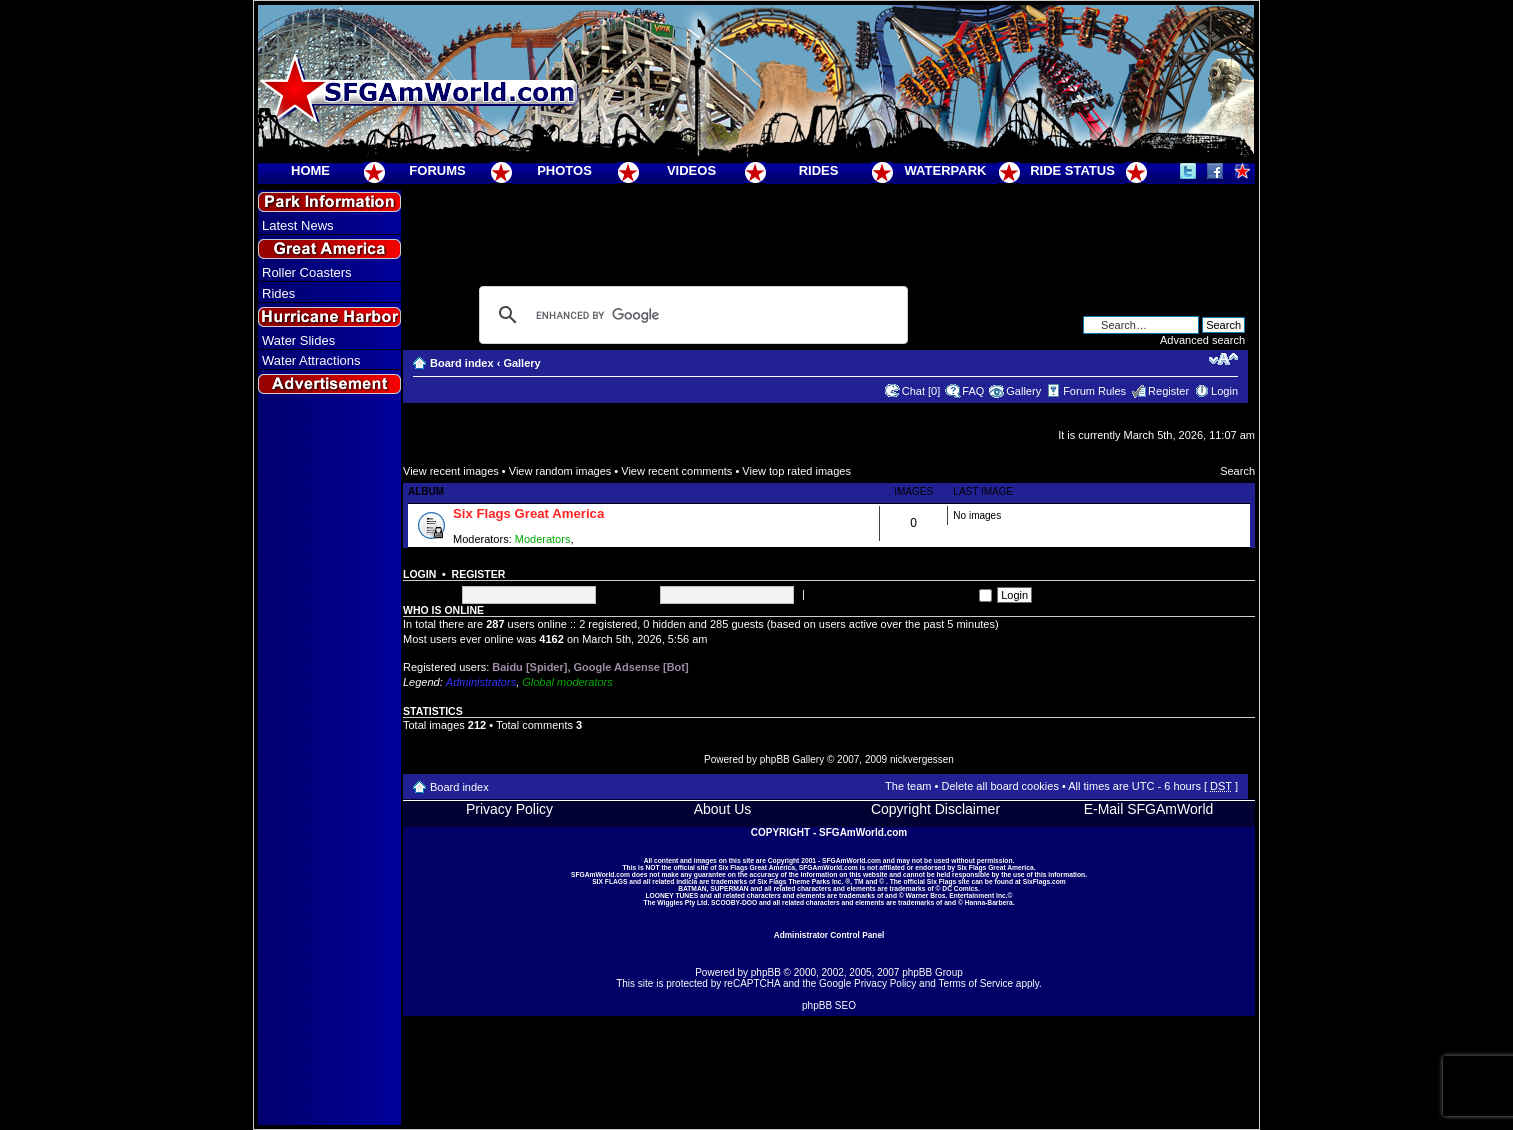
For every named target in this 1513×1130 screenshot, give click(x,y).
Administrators (481, 682)
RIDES (819, 170)
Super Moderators (621, 539)
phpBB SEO (829, 1005)
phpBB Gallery (792, 759)
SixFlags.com (1044, 881)
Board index (462, 363)
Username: (430, 594)
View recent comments (676, 471)
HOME (310, 170)
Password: (629, 594)
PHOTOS (564, 170)
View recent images (451, 471)
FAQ (973, 391)
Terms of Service (976, 983)
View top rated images (796, 471)
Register (1168, 391)
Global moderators (567, 682)
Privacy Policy (509, 809)
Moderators (543, 539)
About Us (723, 809)
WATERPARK (946, 170)
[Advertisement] (330, 761)
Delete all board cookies (999, 786)
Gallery (521, 363)
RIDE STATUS (1072, 170)
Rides (278, 293)
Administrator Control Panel (829, 935)
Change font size (1223, 359)
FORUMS (437, 170)
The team (908, 786)
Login (1224, 391)
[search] (690, 315)
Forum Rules (1094, 391)
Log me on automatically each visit (900, 594)
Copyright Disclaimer (935, 809)
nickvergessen (922, 759)
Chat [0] (921, 391)
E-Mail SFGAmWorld (1149, 809)
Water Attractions (311, 360)
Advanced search (1202, 340)
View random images (560, 471)
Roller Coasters (307, 272)
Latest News (298, 225)
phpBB (766, 972)
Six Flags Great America (528, 513)
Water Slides (298, 340)
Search (1237, 471)
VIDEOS (691, 170)
